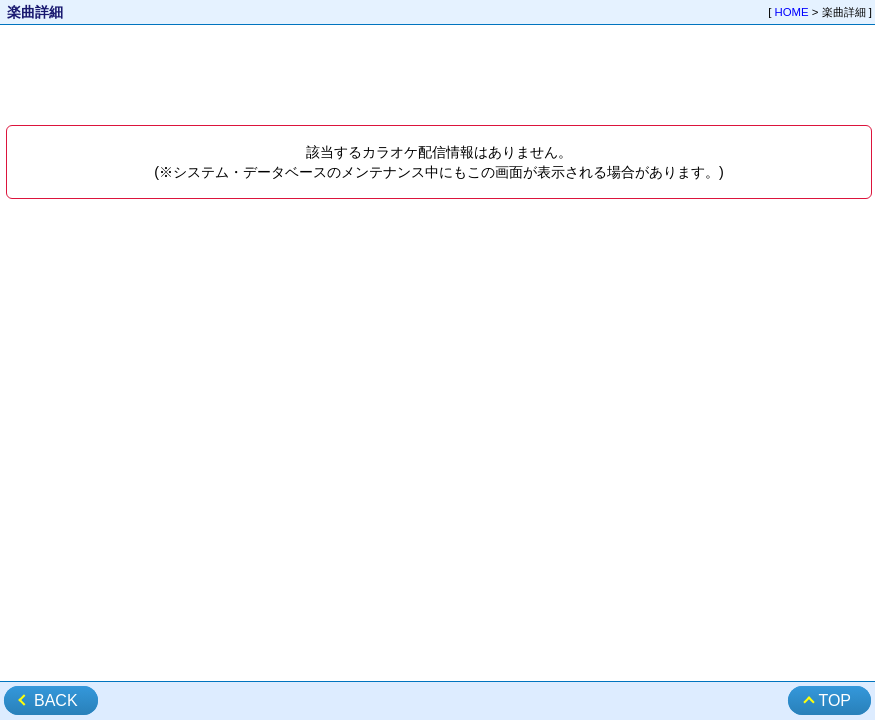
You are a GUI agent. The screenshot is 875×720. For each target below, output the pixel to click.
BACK (56, 700)
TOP (834, 700)
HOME (792, 12)
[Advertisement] (437, 76)
